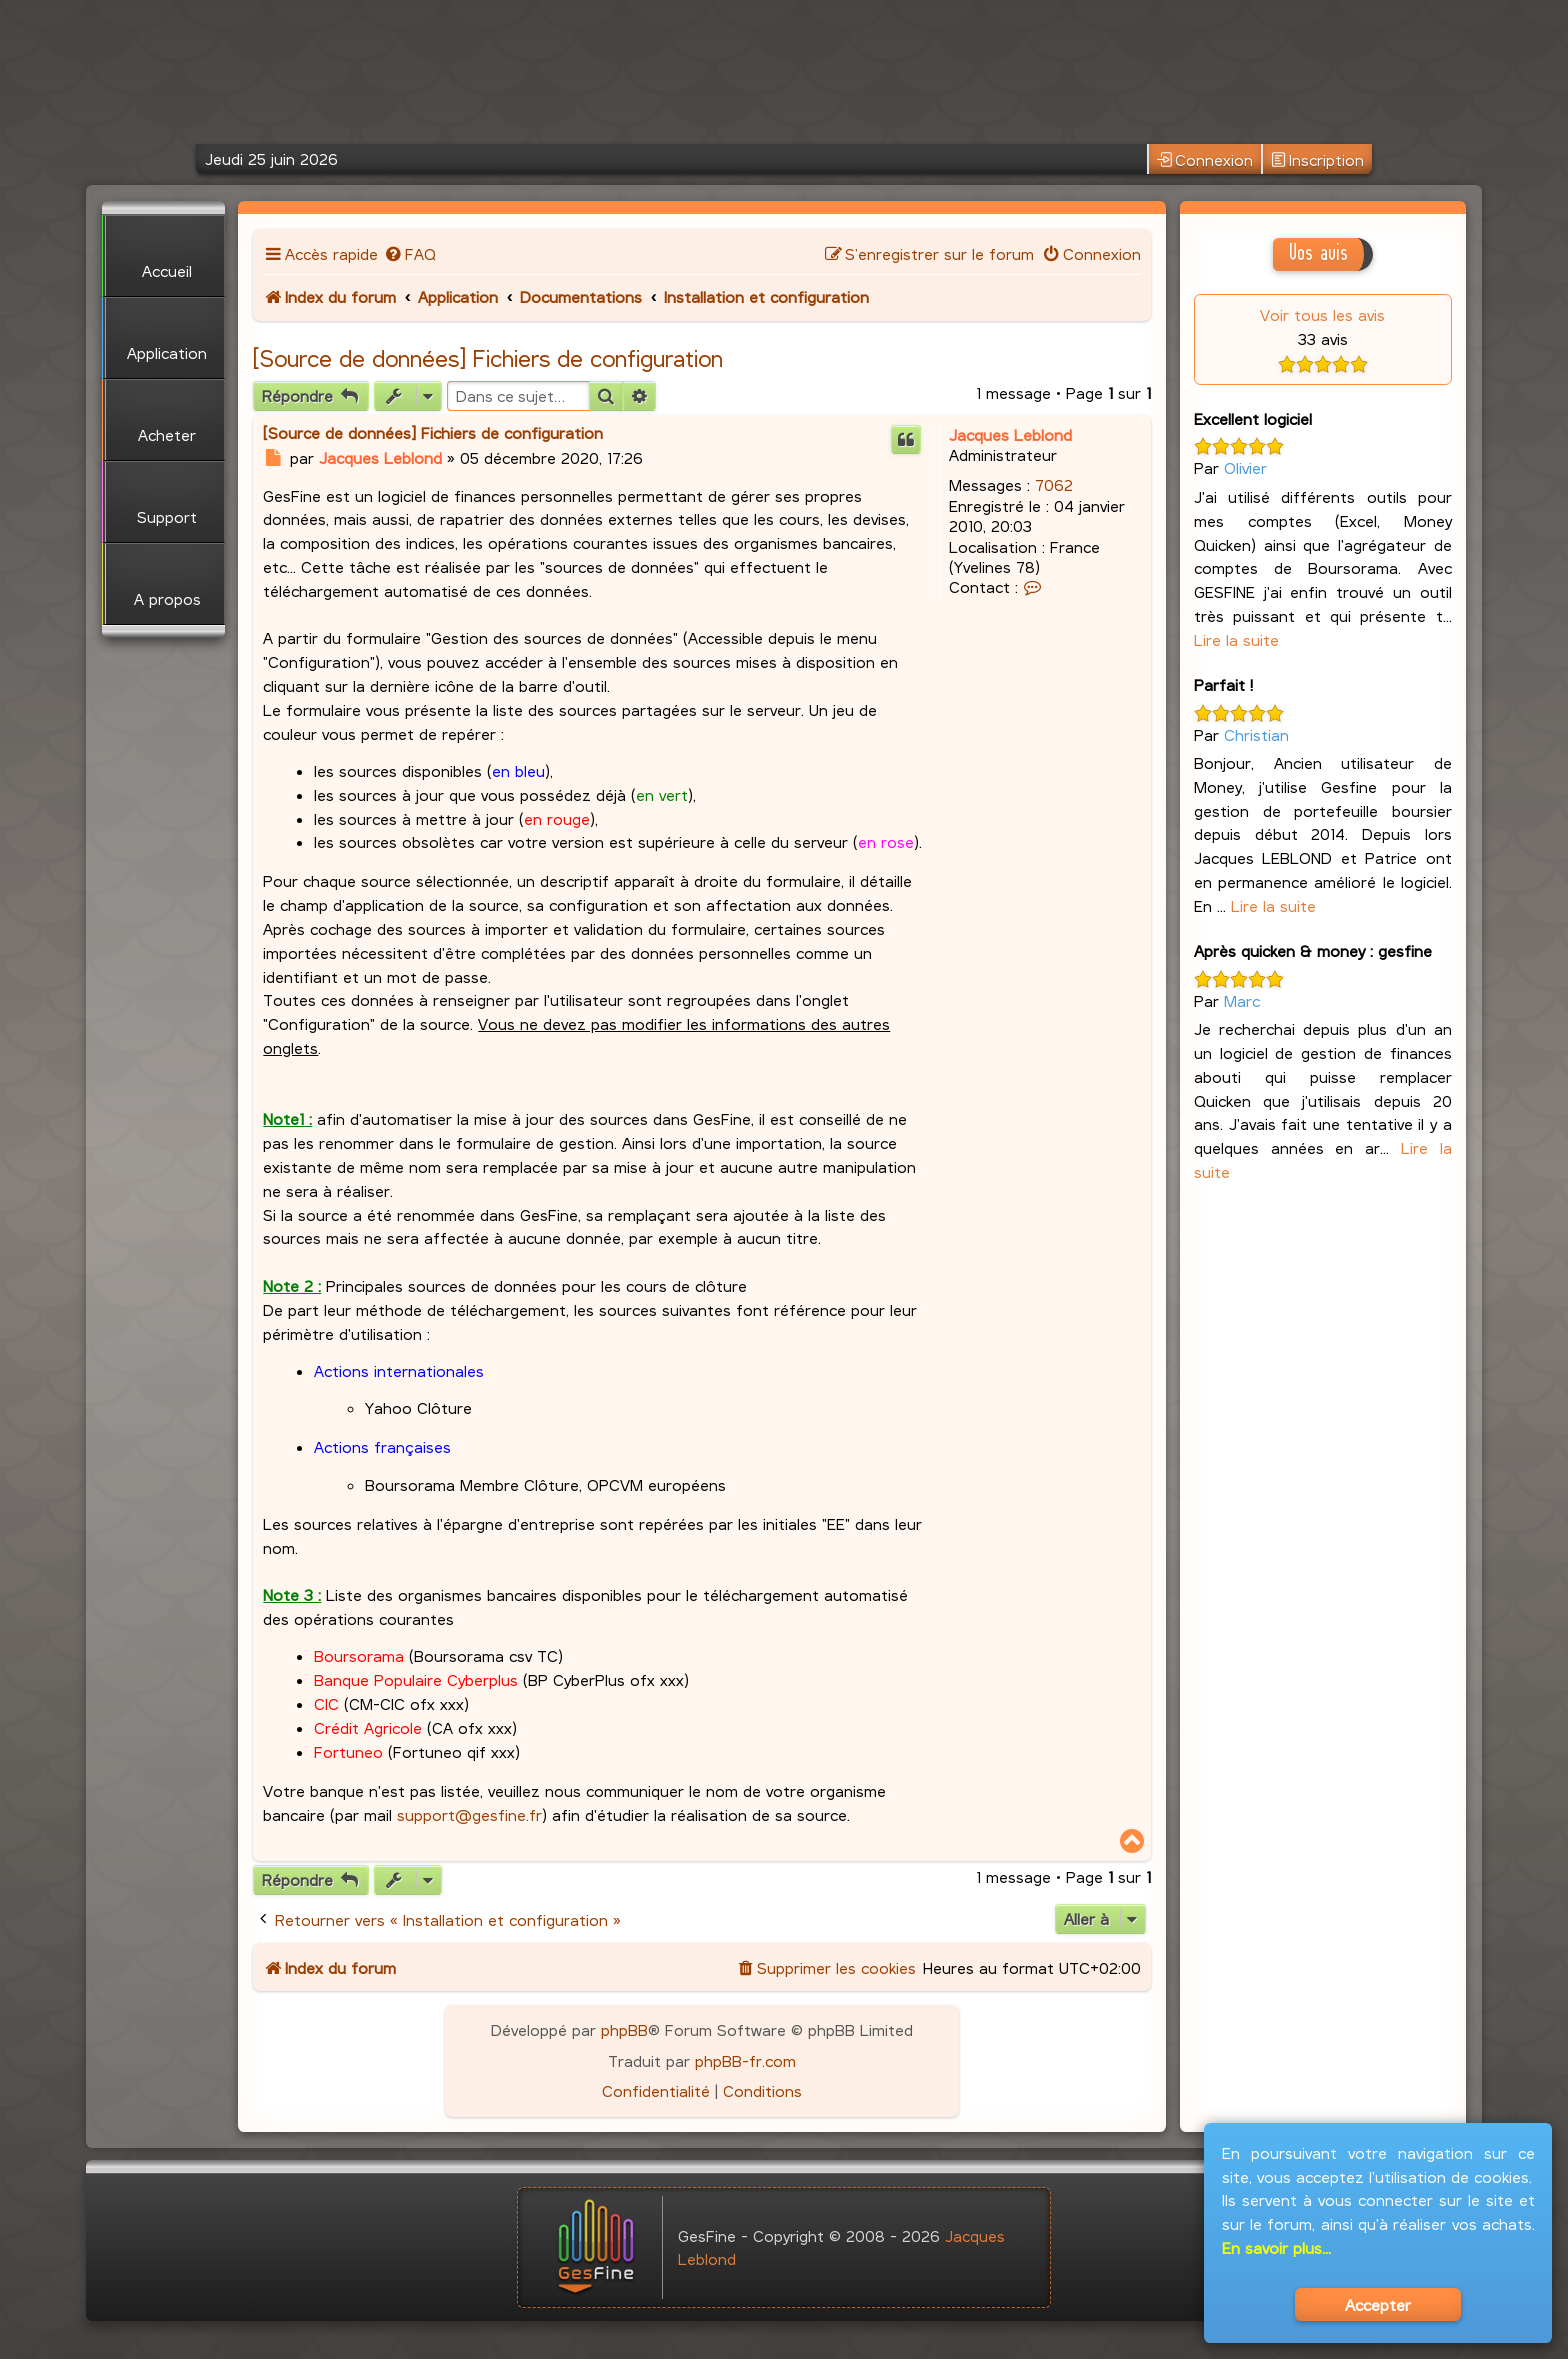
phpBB (624, 2029)
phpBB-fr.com (745, 2060)
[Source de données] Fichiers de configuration (488, 358)
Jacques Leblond (1010, 434)
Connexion (1205, 160)
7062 (1054, 484)
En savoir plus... (1276, 2247)
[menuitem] (409, 253)
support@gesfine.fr (469, 1814)
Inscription (1317, 160)
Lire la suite (1236, 639)
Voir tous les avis (1322, 314)
